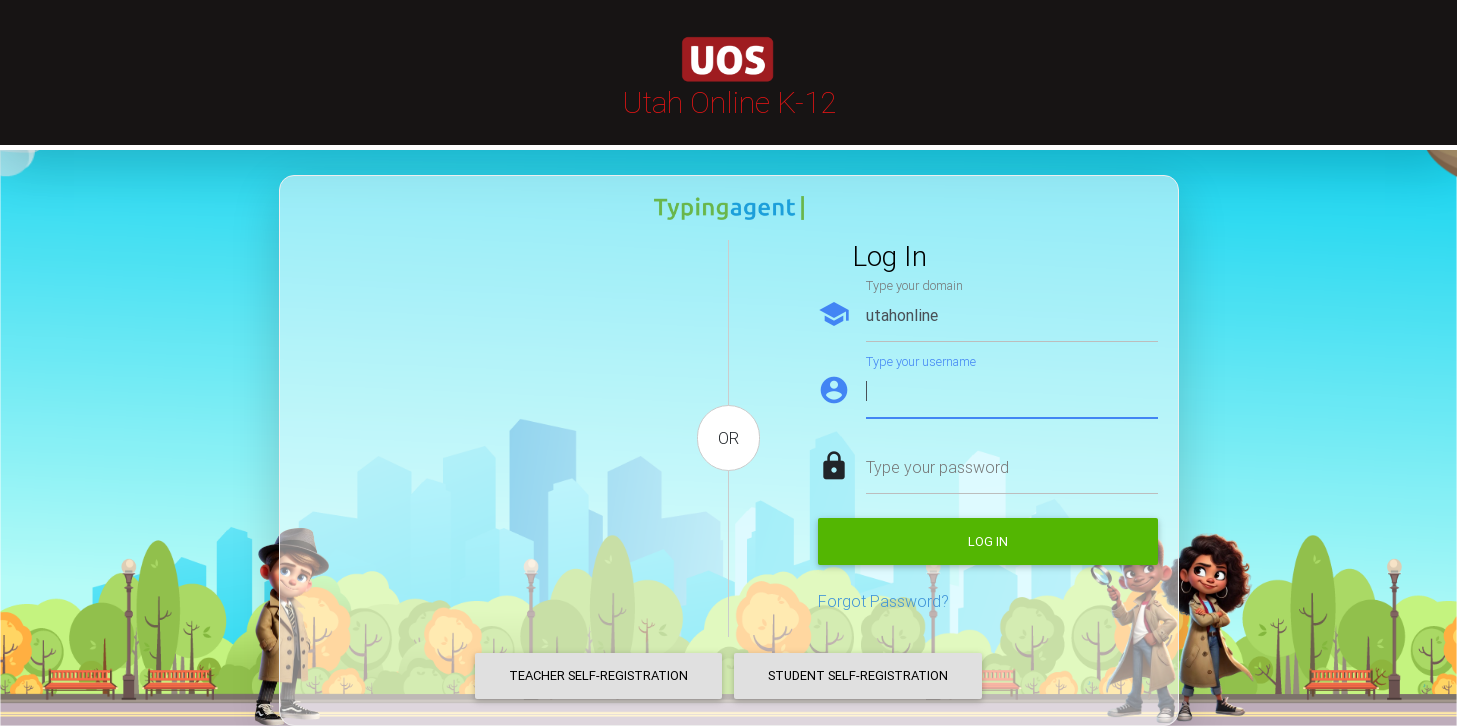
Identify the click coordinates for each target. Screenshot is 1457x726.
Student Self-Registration (858, 675)
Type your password (937, 467)
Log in (988, 541)
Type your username (921, 361)
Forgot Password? (883, 601)
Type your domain (914, 285)
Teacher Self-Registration (598, 675)
